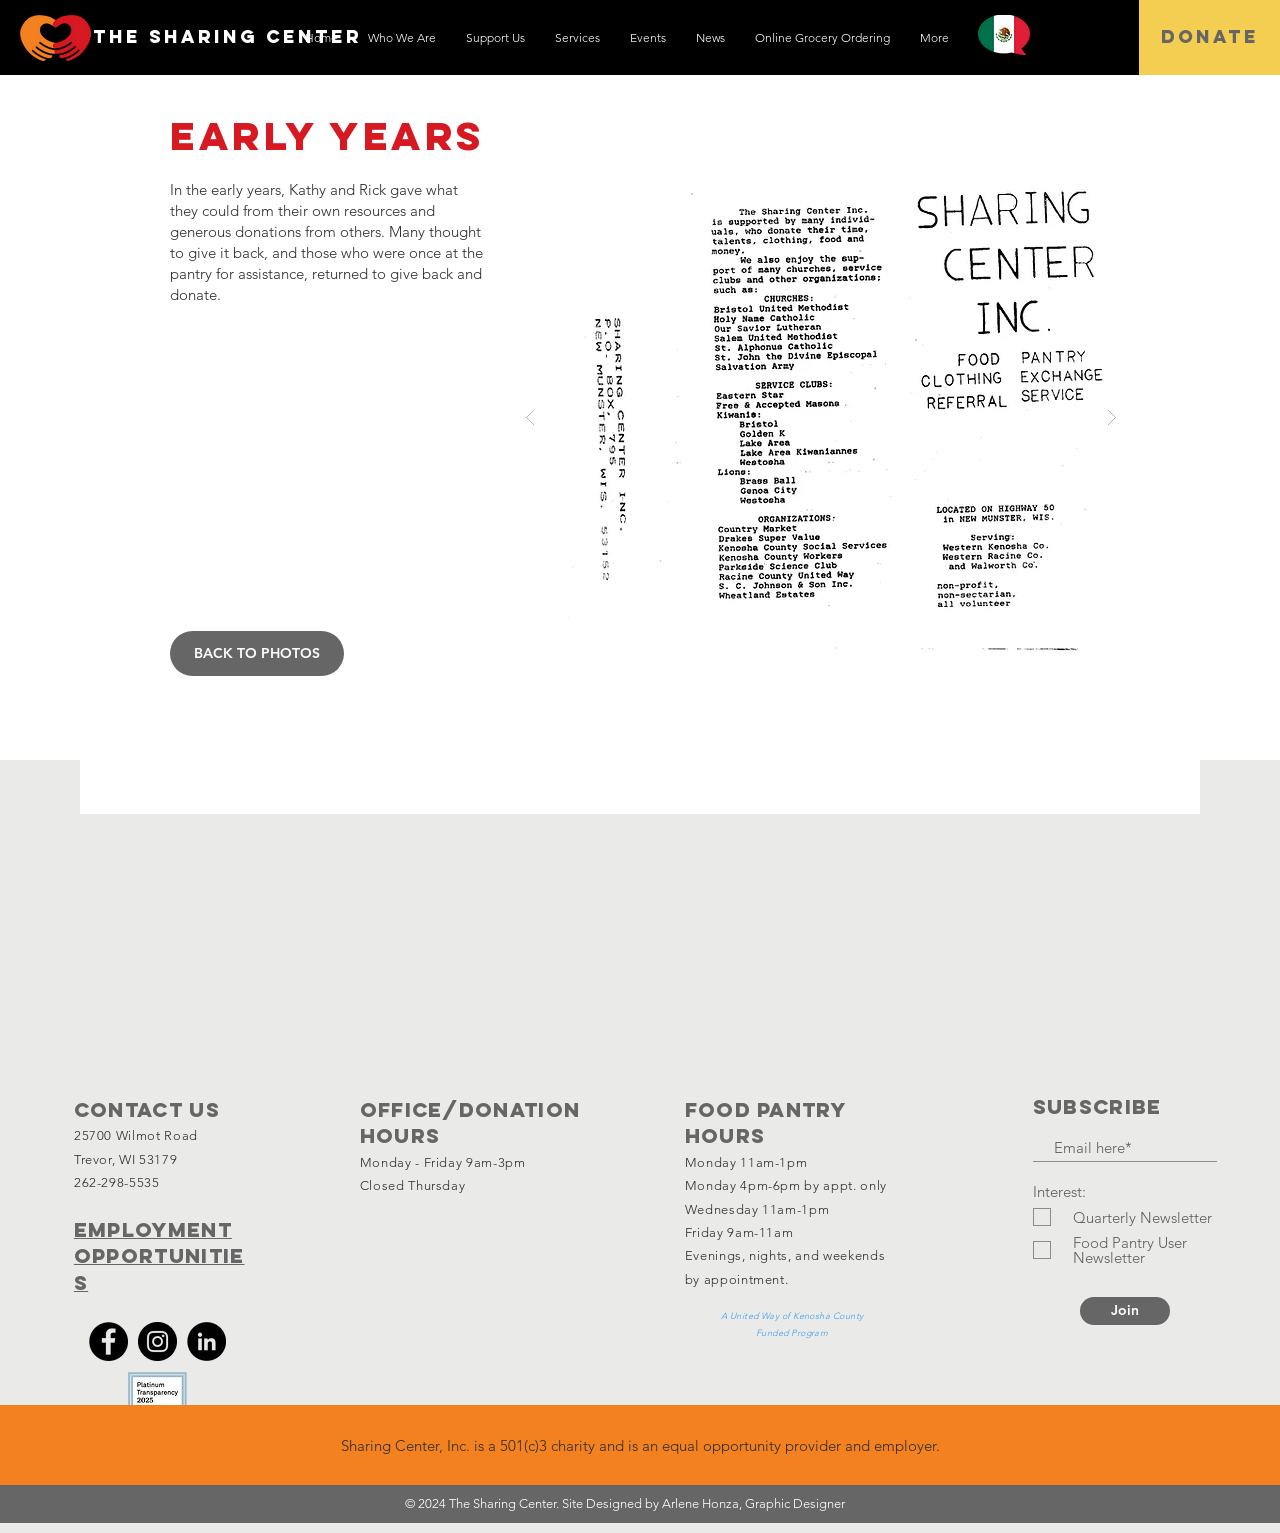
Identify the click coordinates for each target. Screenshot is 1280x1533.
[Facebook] (108, 1341)
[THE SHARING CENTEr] (227, 37)
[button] (821, 417)
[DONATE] (1209, 37)
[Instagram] (157, 1341)
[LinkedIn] (206, 1341)
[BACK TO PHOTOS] (257, 653)
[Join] (1125, 1311)
